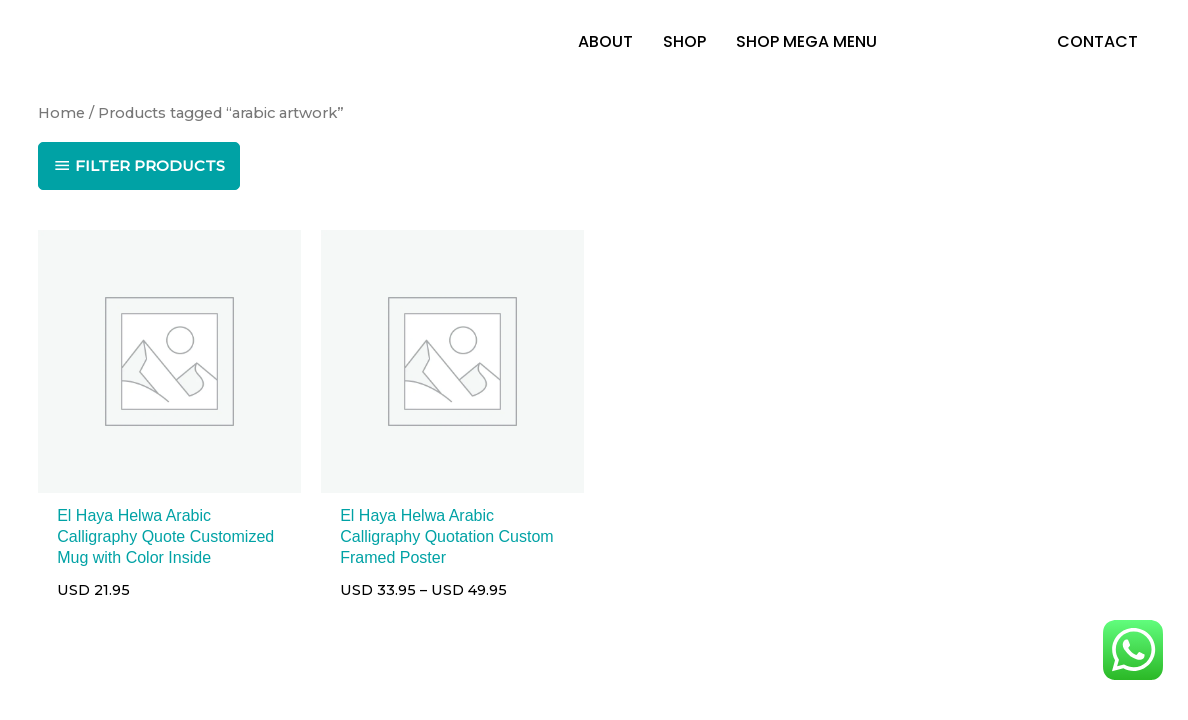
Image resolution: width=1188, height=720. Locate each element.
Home (61, 113)
